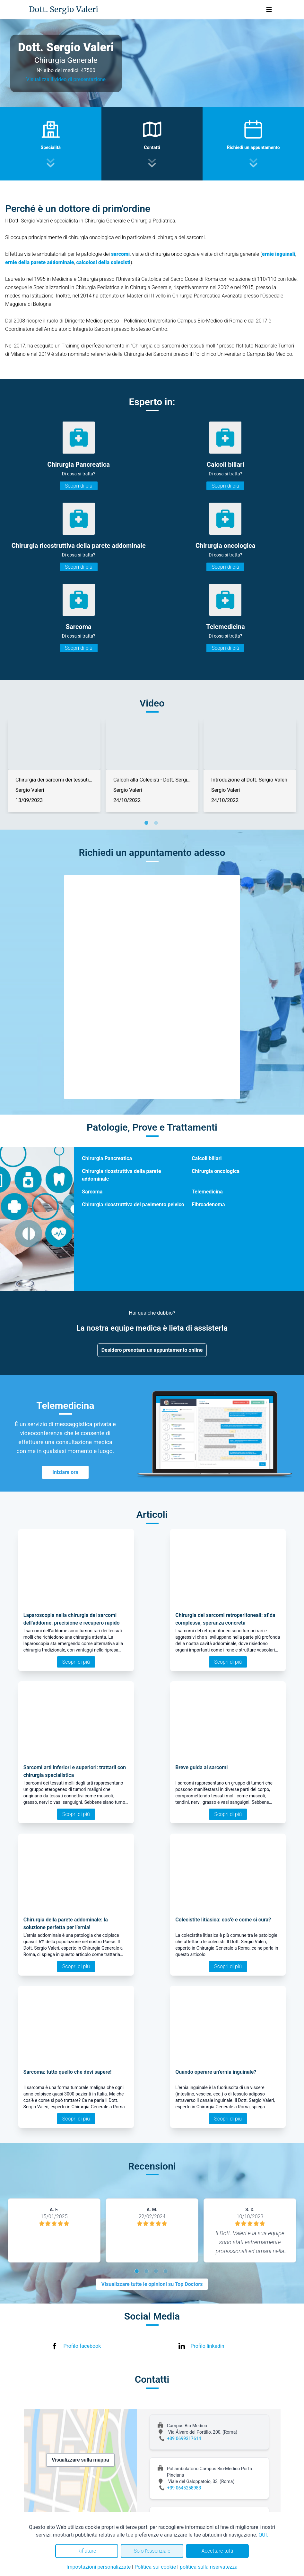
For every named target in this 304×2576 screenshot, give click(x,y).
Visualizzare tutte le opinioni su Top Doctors (152, 2284)
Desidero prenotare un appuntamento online (152, 1350)
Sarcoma (92, 1192)
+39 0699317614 (184, 2438)
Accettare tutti (217, 2551)
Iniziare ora (65, 1472)
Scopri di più (78, 486)
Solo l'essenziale (152, 2551)
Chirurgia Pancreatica (107, 1158)
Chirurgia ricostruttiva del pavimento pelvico (133, 1204)
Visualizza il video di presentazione (66, 79)
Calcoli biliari (206, 1158)
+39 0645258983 (184, 2487)
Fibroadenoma (208, 1204)
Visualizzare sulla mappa (80, 2460)
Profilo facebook (82, 2346)
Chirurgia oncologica (215, 1171)
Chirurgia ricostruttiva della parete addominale (121, 1175)
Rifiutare (86, 2551)
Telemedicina (207, 1192)
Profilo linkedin (207, 2346)
